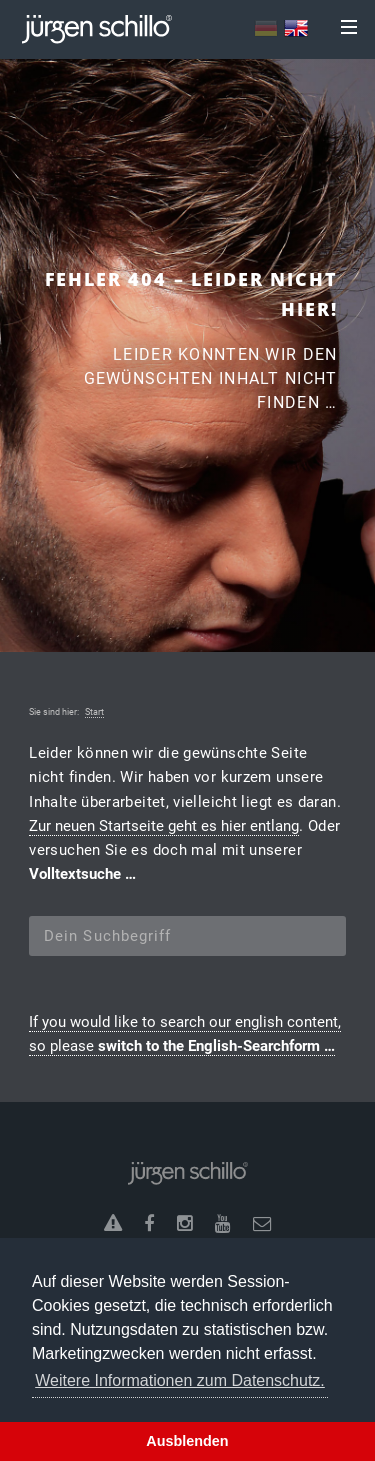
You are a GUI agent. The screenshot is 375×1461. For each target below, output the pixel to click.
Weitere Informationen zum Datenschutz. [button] (180, 1380)
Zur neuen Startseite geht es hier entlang (164, 826)
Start (94, 712)
